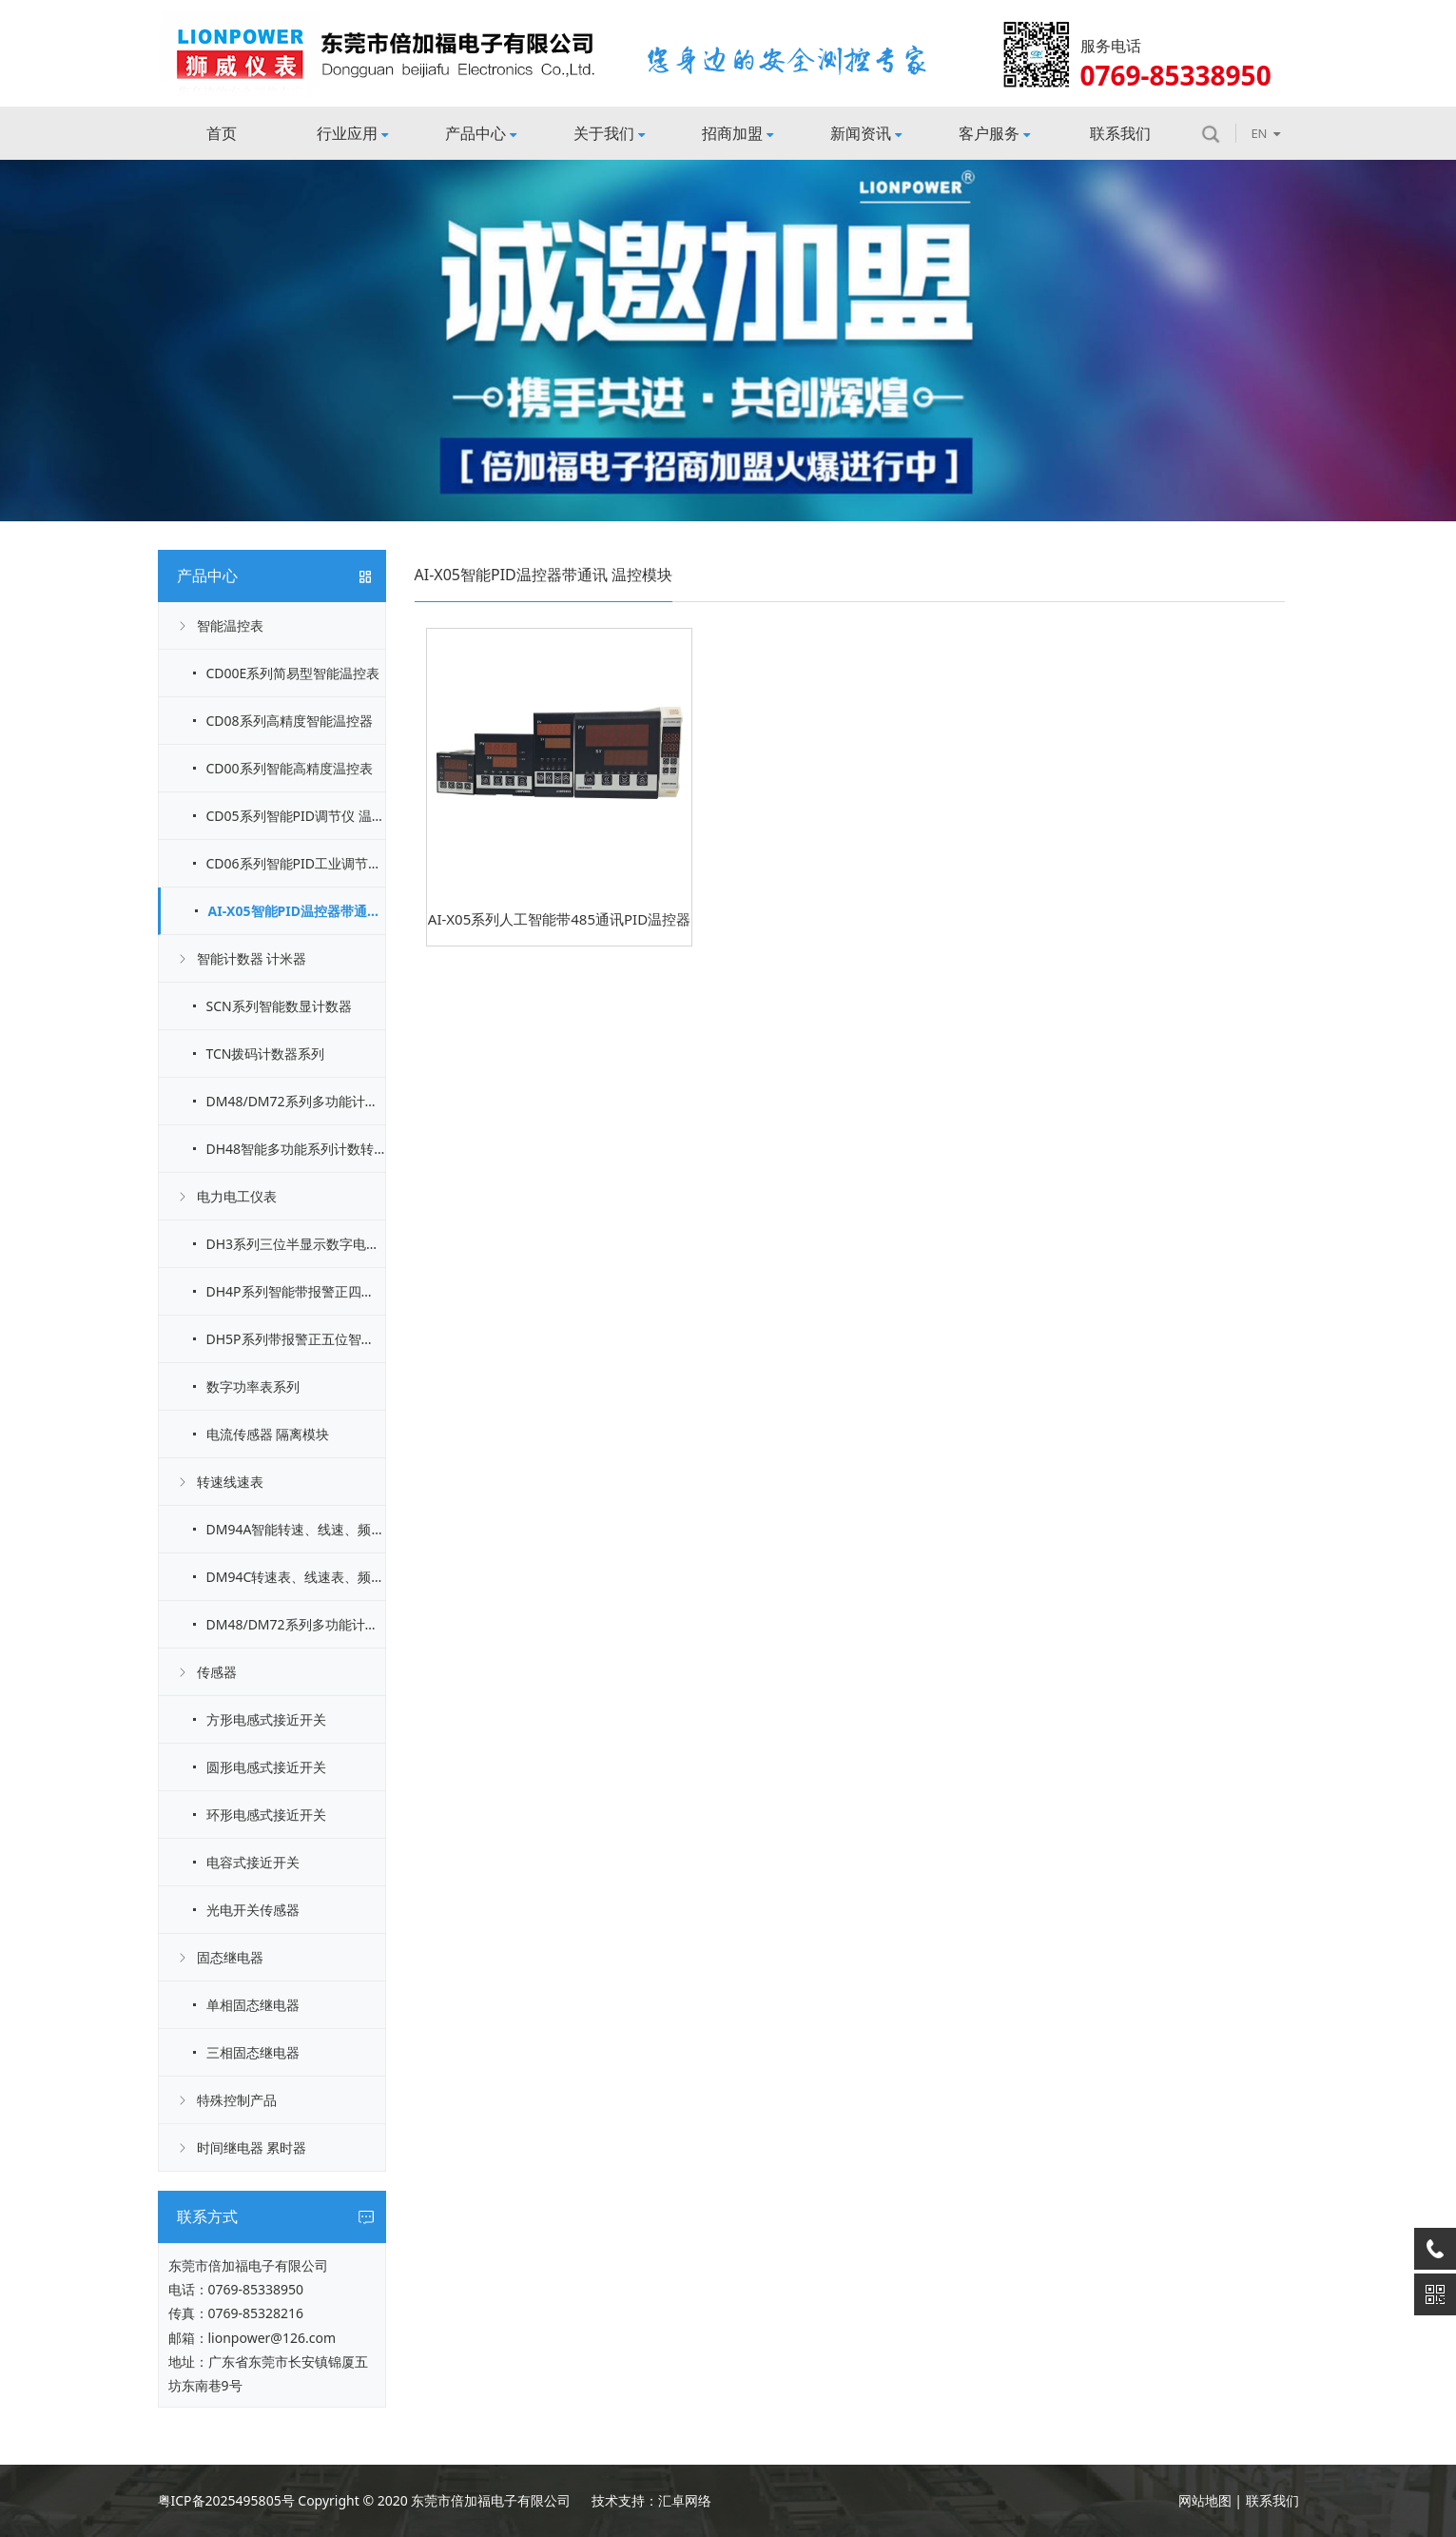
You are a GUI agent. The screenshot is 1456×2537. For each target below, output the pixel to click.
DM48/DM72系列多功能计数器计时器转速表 (296, 1624)
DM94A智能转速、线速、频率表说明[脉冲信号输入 (296, 1529)
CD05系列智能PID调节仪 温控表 (296, 816)
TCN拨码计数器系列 (265, 1053)
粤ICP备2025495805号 (226, 2500)
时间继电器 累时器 (252, 2147)
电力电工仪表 (237, 1196)
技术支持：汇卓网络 (651, 2500)
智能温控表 (230, 625)
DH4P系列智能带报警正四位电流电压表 (296, 1291)
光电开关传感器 (253, 1910)
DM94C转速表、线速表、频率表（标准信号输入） (296, 1577)
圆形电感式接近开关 (266, 1767)
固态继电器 (230, 1957)
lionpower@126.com (272, 2338)
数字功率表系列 (253, 1386)
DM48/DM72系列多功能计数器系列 (296, 1101)
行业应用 (352, 133)
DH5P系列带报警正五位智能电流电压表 (296, 1339)
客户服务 (994, 133)
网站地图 (1205, 2500)
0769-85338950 (256, 2289)
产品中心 (480, 133)
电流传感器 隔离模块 (268, 1434)
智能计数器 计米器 (252, 958)
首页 (221, 133)
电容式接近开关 (253, 1862)
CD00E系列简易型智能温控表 (293, 673)
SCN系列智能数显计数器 (279, 1006)
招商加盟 (737, 133)
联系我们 (1120, 133)
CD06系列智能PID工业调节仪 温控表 (296, 863)
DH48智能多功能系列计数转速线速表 (296, 1149)
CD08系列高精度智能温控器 (289, 721)
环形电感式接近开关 (266, 1814)
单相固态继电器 (253, 2005)
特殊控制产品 (237, 2100)
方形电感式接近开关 (266, 1719)
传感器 (217, 1672)
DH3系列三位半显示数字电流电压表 (296, 1244)
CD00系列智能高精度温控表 (289, 768)
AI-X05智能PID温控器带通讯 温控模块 (297, 911)
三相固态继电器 (253, 2052)
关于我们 (609, 133)
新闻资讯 (866, 133)
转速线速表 (230, 1482)
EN (1265, 133)
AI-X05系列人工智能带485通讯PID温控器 (559, 918)
